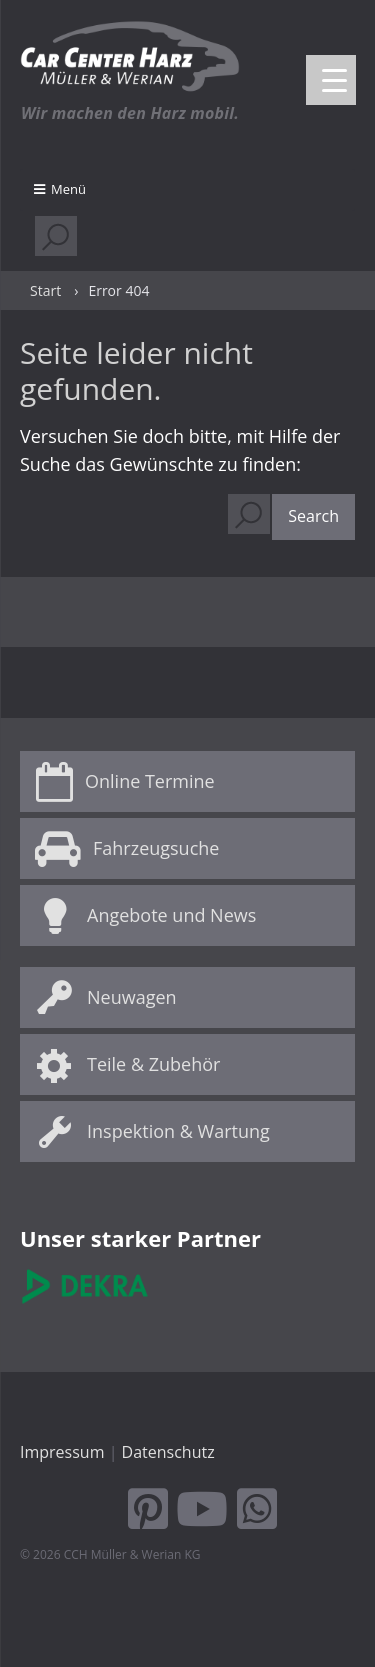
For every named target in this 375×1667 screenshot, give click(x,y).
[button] (313, 517)
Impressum (62, 1452)
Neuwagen (132, 997)
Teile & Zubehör (153, 1064)
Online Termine (150, 781)
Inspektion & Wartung (178, 1131)
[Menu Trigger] (331, 80)
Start (45, 290)
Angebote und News (171, 915)
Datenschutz (168, 1452)
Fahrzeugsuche (156, 848)
